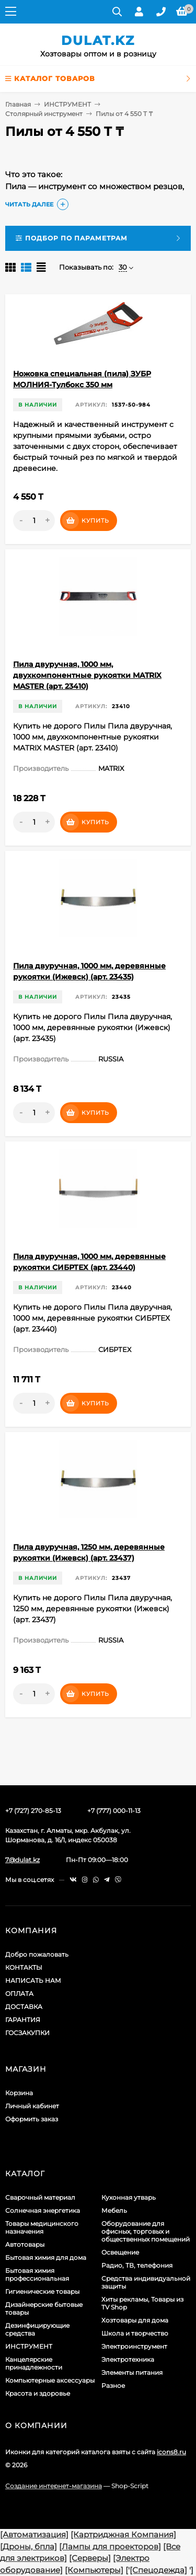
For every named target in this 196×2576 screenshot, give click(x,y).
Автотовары (24, 2244)
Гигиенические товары (42, 2291)
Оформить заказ (31, 2119)
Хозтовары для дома (134, 2320)
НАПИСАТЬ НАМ (33, 1980)
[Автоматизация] (34, 2534)
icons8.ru (171, 2452)
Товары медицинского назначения (41, 2227)
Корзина (19, 2093)
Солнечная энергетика (42, 2210)
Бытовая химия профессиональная (37, 2274)
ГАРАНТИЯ (22, 2020)
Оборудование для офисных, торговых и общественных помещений (145, 2231)
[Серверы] (90, 2558)
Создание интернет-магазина (53, 2486)
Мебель (114, 2210)
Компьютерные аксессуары (50, 2380)
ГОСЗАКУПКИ (27, 2033)
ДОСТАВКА (23, 2007)
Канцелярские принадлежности (33, 2363)
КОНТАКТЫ (23, 1967)
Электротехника (127, 2359)
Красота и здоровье (37, 2393)
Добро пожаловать (36, 1954)
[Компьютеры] (94, 2570)
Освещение (120, 2252)
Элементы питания (132, 2372)
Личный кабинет (32, 2106)
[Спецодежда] (158, 2570)
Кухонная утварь (128, 2197)
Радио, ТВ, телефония (136, 2265)
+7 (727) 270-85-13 (33, 1811)
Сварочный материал (40, 2197)
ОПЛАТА (19, 1993)
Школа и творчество (134, 2333)
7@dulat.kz (22, 1860)
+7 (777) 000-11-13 (114, 1811)
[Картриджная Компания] (123, 2534)
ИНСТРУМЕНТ (67, 104)
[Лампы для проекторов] (110, 2546)
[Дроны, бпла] (28, 2546)
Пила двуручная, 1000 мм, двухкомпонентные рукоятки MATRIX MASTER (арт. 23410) (87, 675)
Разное (113, 2385)
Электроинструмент (134, 2346)
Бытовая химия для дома (45, 2257)
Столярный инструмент (44, 114)
